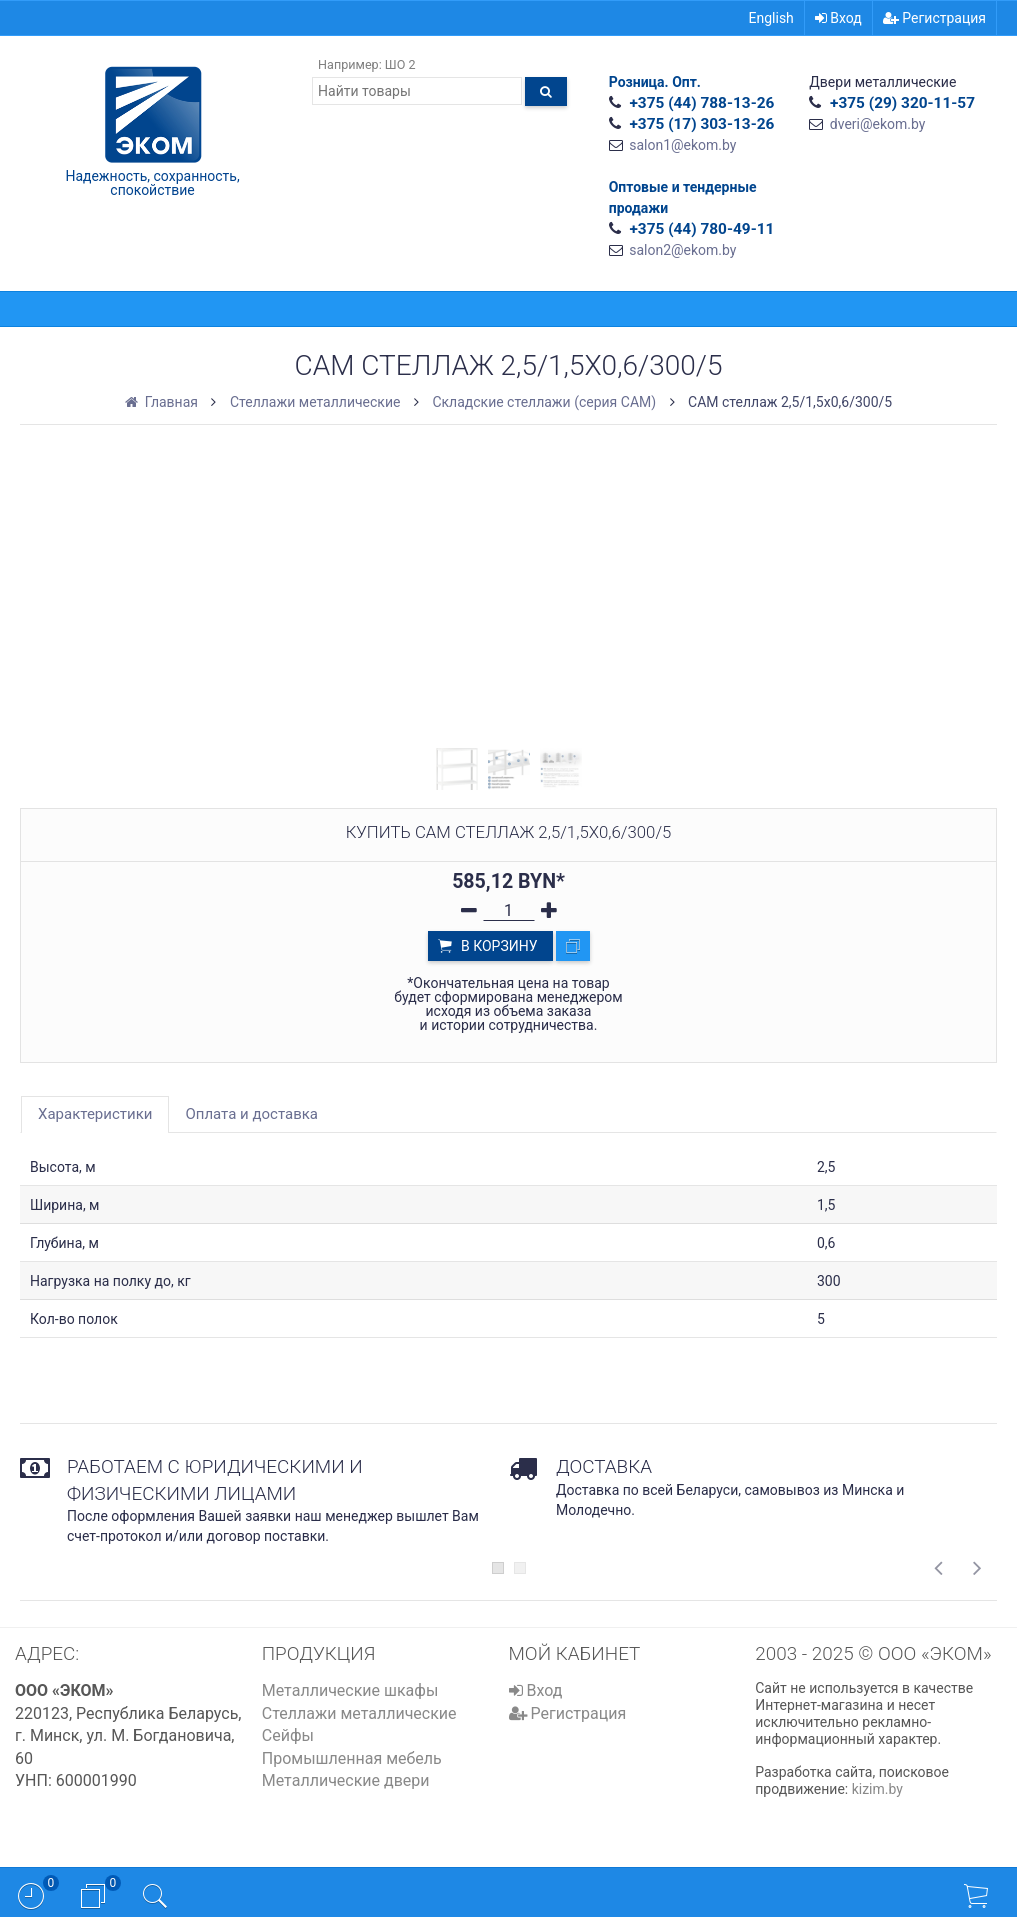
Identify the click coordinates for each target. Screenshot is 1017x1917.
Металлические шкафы (350, 1690)
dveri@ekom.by (878, 124)
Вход (838, 18)
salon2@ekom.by (682, 250)
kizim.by (877, 1789)
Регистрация (934, 18)
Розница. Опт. (655, 82)
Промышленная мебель (352, 1758)
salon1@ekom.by (682, 145)
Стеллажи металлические (359, 1713)
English (771, 18)
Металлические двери (346, 1780)
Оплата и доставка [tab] (251, 1114)
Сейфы (288, 1735)
